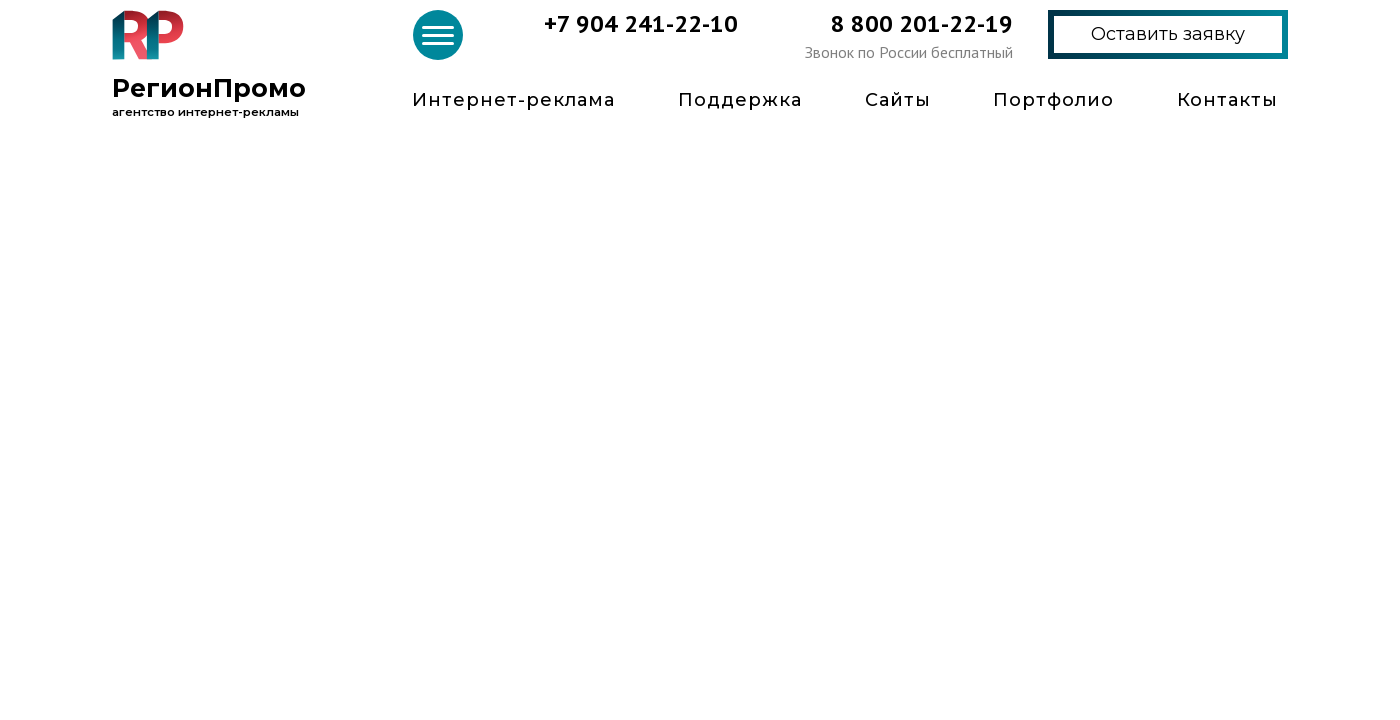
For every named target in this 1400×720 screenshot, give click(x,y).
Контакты (1227, 100)
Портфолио (1053, 100)
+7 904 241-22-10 (641, 23)
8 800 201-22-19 (922, 23)
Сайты (898, 100)
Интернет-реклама (513, 100)
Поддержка (740, 100)
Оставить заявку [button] (1168, 34)
